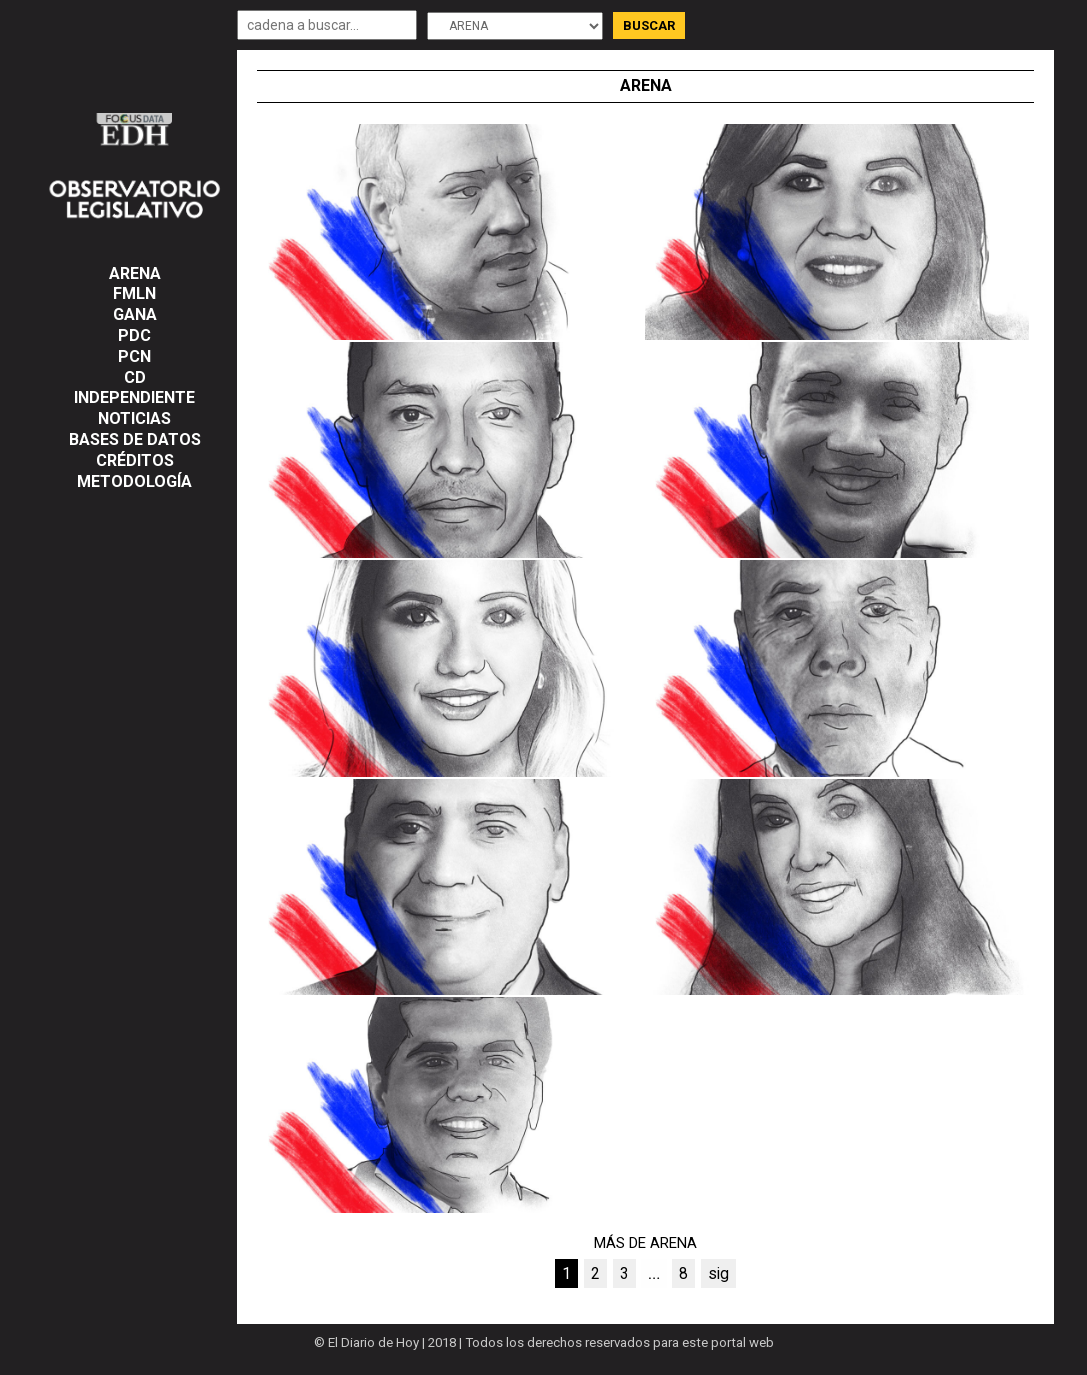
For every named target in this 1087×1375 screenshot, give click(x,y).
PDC (134, 335)
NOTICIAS (134, 418)
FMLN (134, 293)
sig (718, 1273)
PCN (134, 356)
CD (135, 377)
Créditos (135, 460)
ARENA (135, 273)
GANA (135, 314)
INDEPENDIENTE (134, 397)
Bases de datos (135, 439)
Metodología (134, 481)
